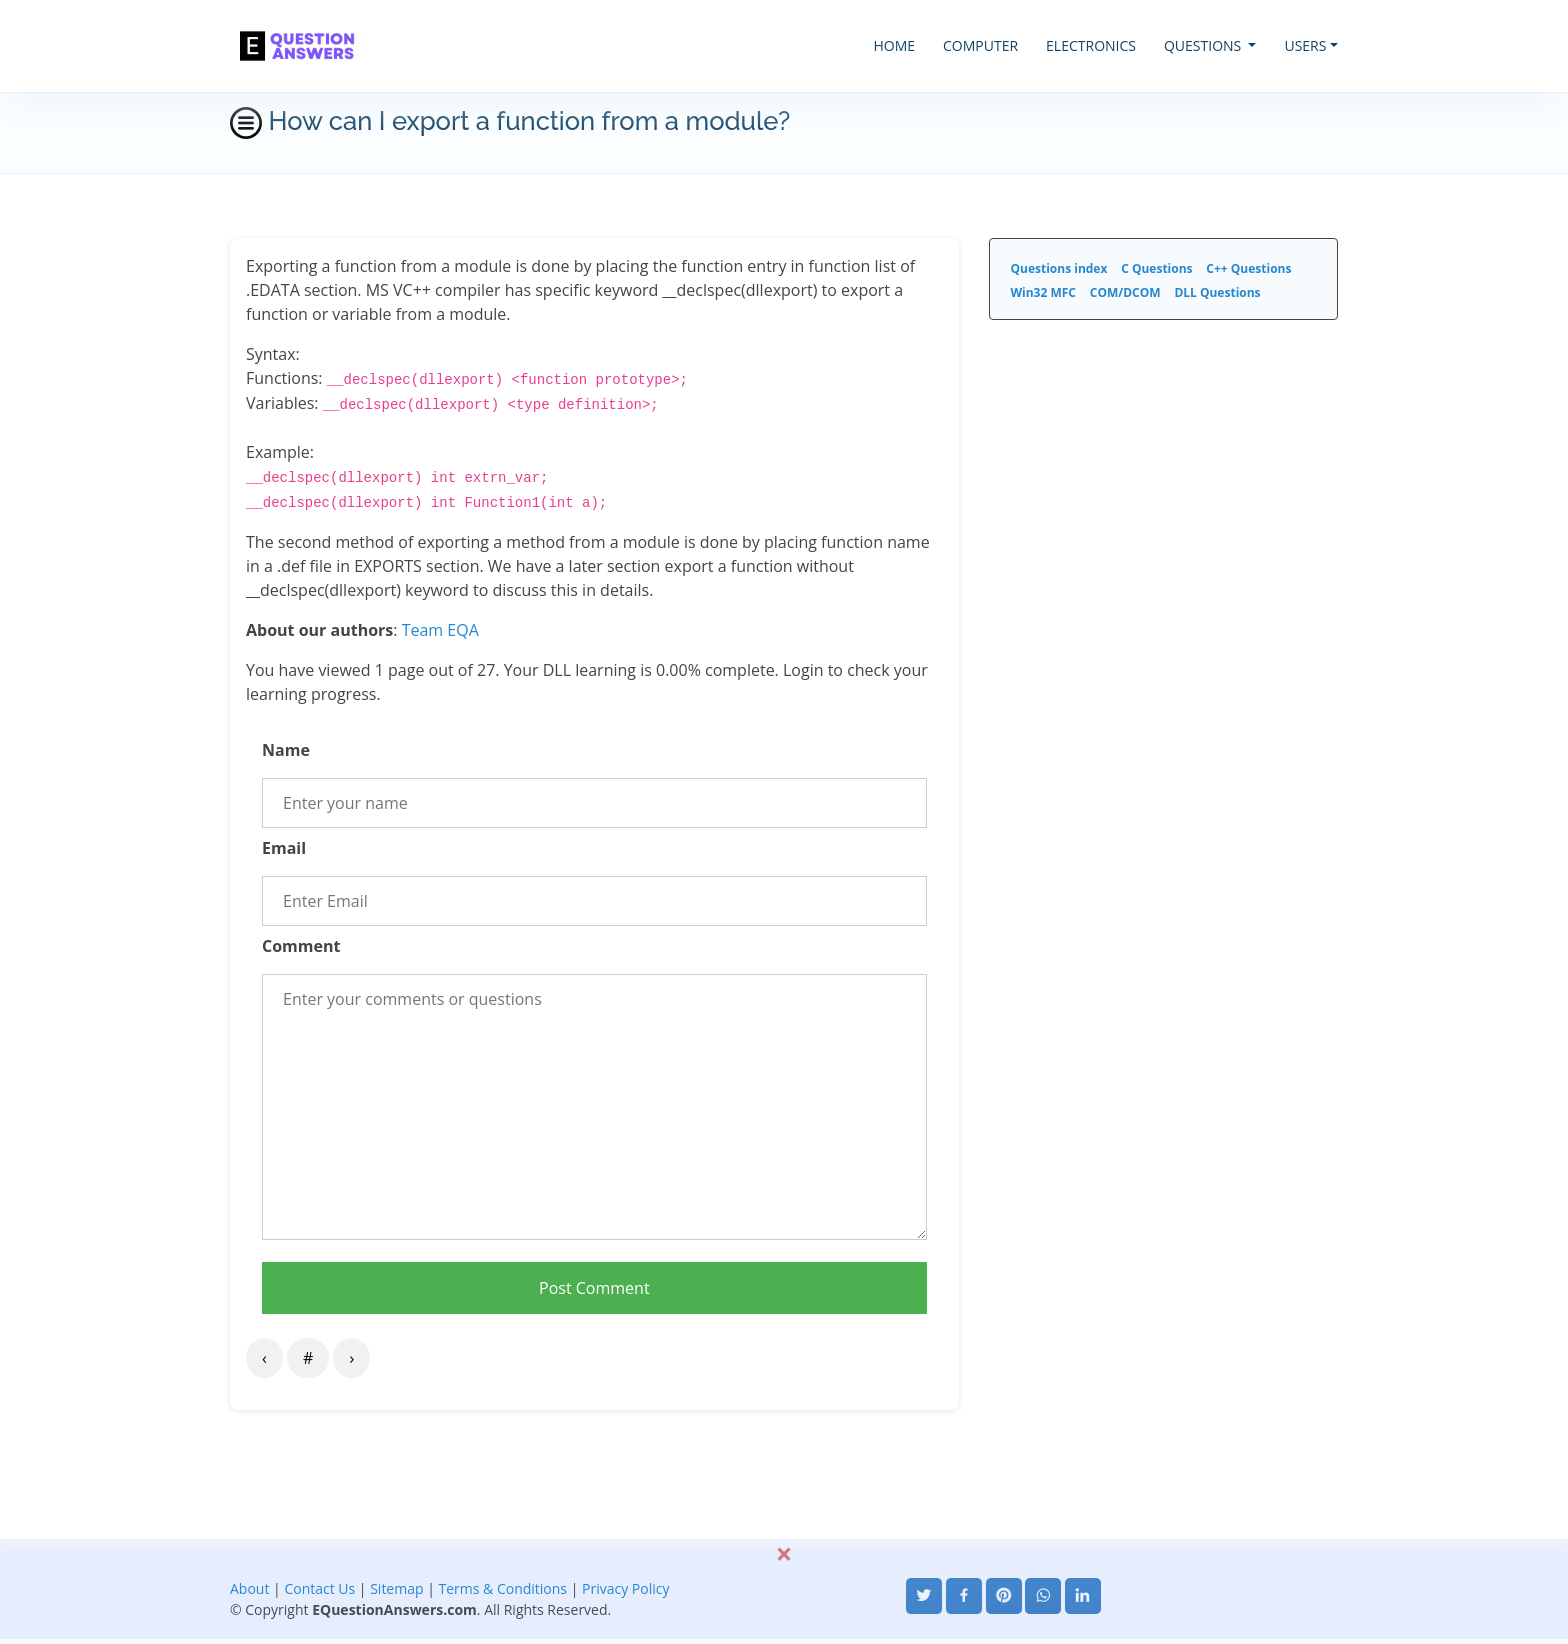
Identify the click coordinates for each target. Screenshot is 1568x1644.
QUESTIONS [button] (1204, 45)
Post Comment (594, 1288)
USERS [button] (1305, 45)
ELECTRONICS (1091, 45)
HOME (894, 45)
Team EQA (440, 630)
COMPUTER (980, 45)
